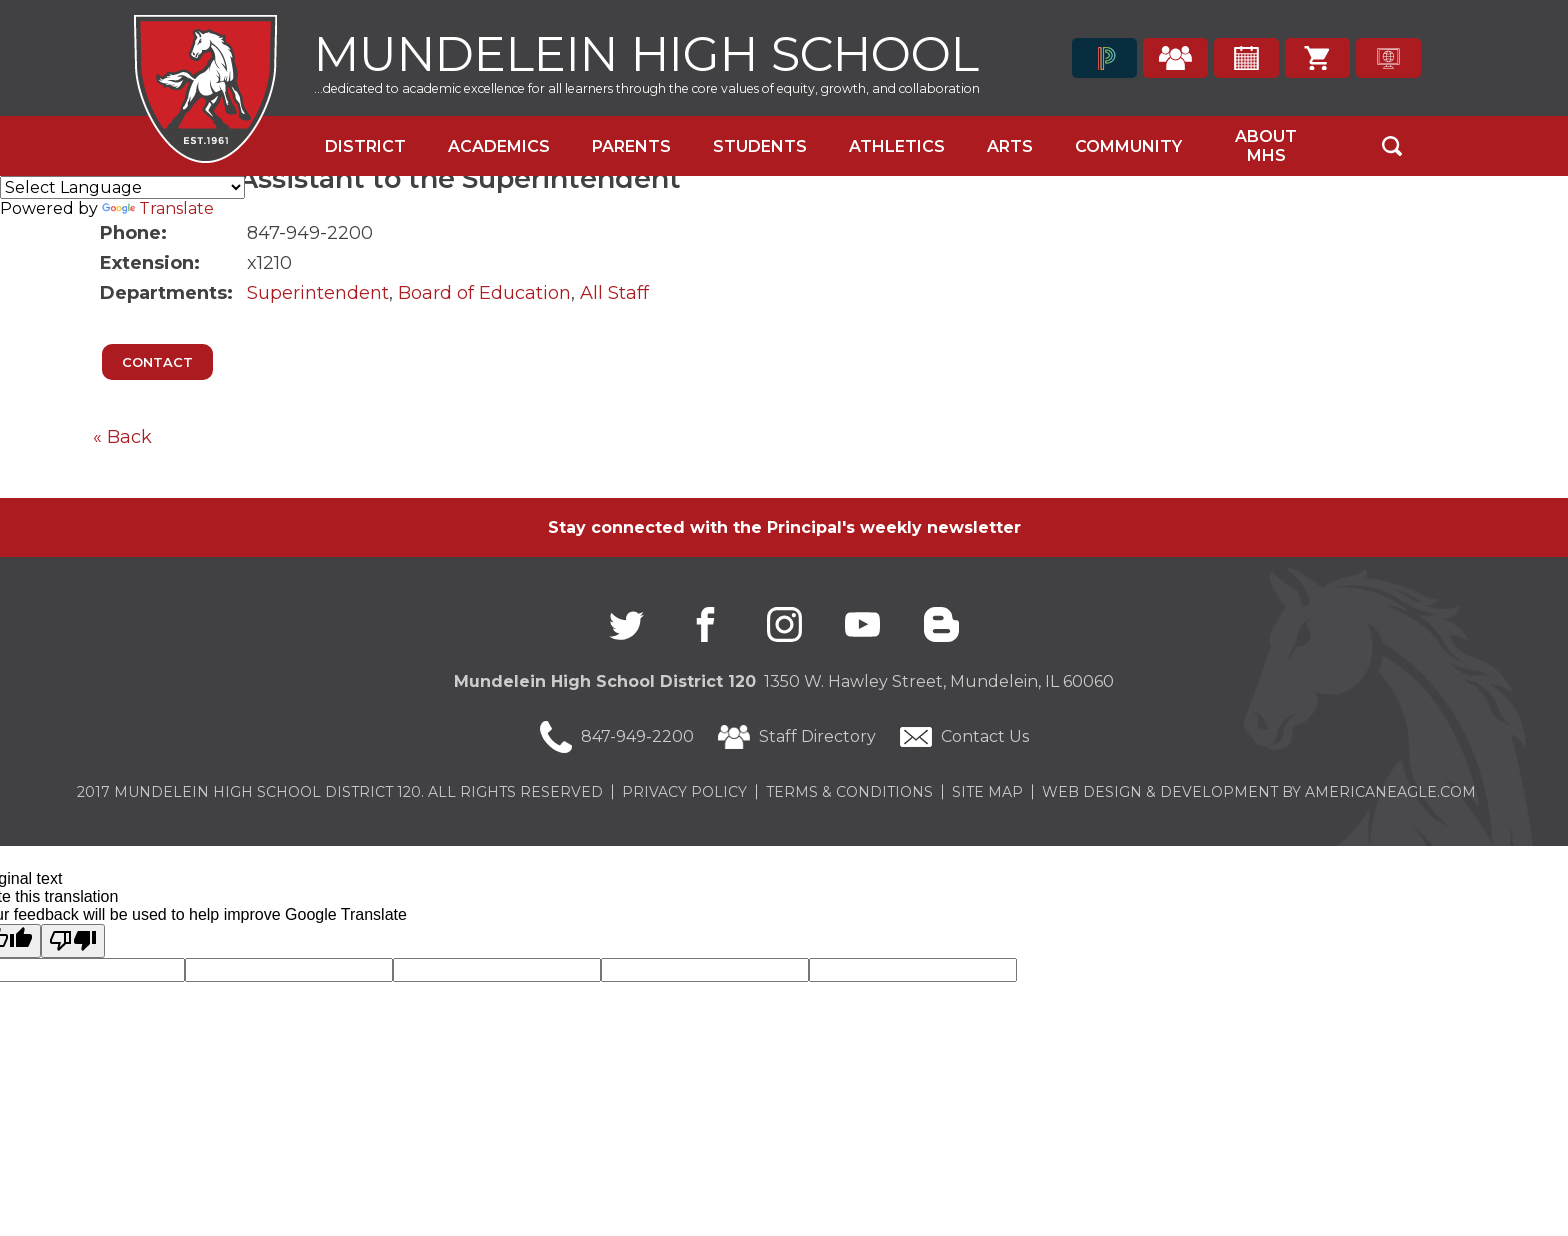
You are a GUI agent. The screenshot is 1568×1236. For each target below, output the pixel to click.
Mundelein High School (646, 51)
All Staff (614, 293)
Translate (158, 208)
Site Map (987, 792)
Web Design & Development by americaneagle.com (1259, 792)
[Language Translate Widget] (122, 187)
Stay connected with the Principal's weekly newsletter (784, 527)
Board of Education (484, 293)
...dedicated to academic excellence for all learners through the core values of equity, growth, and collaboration (647, 88)
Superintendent (318, 293)
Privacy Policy (684, 792)
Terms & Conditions (849, 792)
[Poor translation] (73, 941)
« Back (122, 437)
